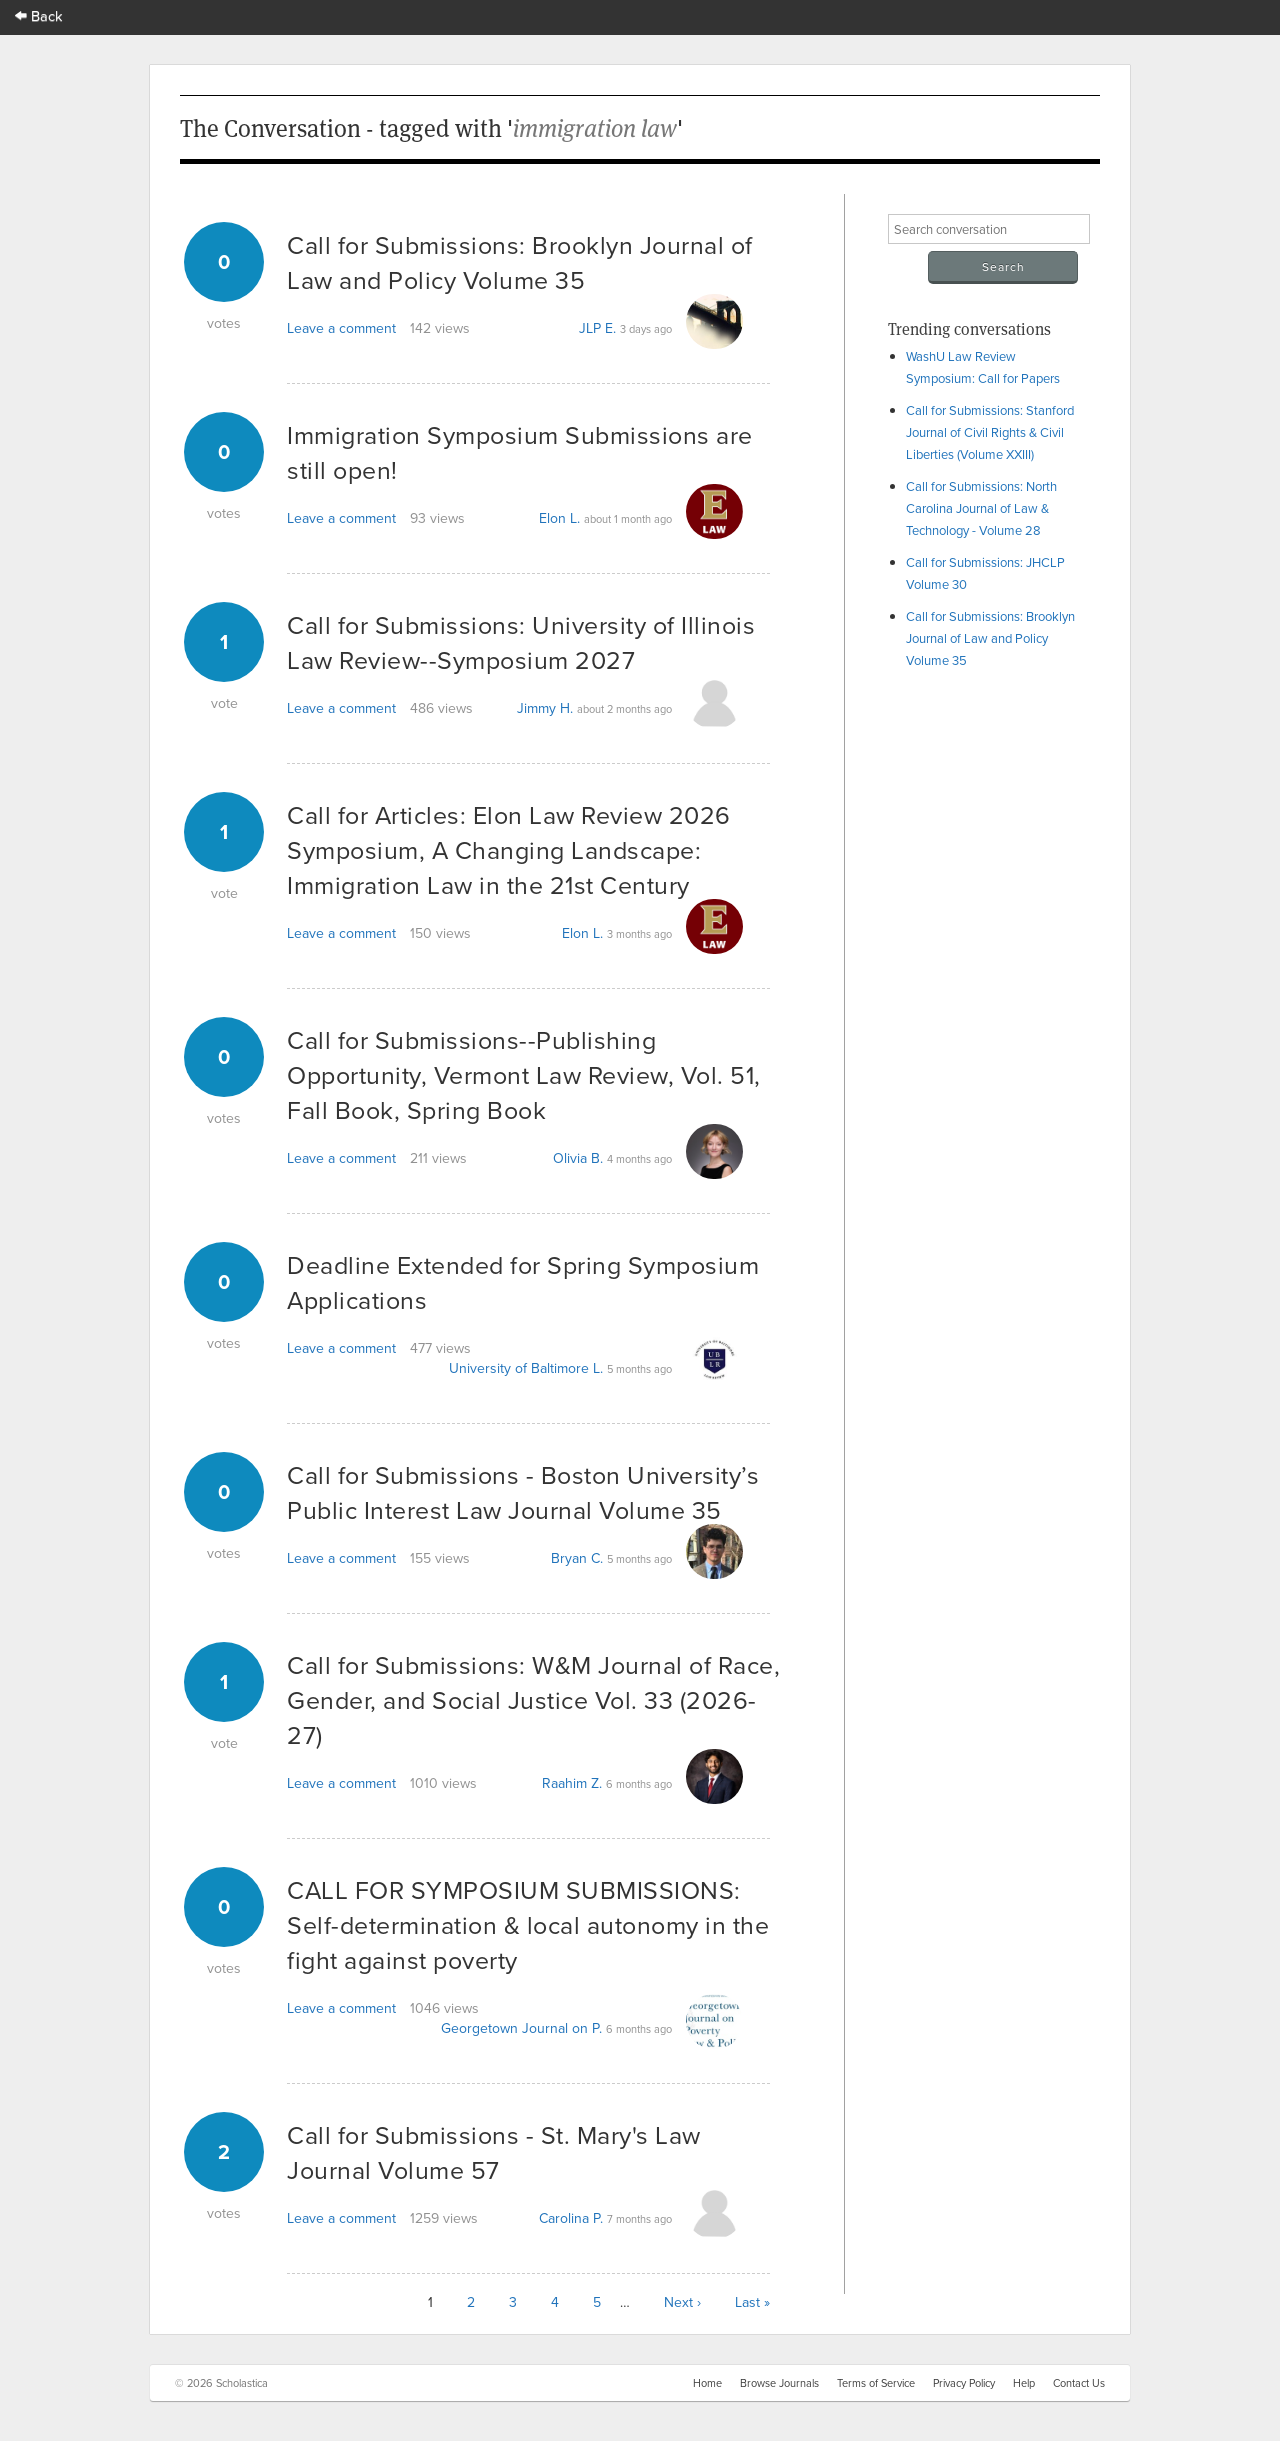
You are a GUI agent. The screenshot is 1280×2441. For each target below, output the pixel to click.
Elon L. (559, 518)
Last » (752, 2302)
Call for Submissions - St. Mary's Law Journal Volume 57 (494, 2152)
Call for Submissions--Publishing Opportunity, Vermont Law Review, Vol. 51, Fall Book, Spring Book (524, 1074)
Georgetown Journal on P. (521, 2028)
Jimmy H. (545, 708)
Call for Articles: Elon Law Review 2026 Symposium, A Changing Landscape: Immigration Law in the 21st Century (509, 849)
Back (39, 15)
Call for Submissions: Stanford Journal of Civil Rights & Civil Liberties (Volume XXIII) (990, 432)
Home (707, 2383)
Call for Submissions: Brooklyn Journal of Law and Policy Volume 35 (990, 638)
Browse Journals (779, 2383)
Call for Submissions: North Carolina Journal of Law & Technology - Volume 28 (981, 508)
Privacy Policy (964, 2383)
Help (1024, 2383)
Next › (682, 2302)
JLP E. (597, 328)
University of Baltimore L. (526, 1368)
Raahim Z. (572, 1783)
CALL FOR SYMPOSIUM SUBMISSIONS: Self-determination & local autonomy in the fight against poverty (528, 1924)
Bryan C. (577, 1558)
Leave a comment (341, 328)
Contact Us (1079, 2383)
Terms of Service (876, 2383)
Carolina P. (571, 2218)
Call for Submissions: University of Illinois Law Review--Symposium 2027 (521, 642)
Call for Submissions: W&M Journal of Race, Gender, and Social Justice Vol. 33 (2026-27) (533, 1699)
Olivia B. (578, 1158)
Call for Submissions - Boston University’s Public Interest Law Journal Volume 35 (523, 1492)
